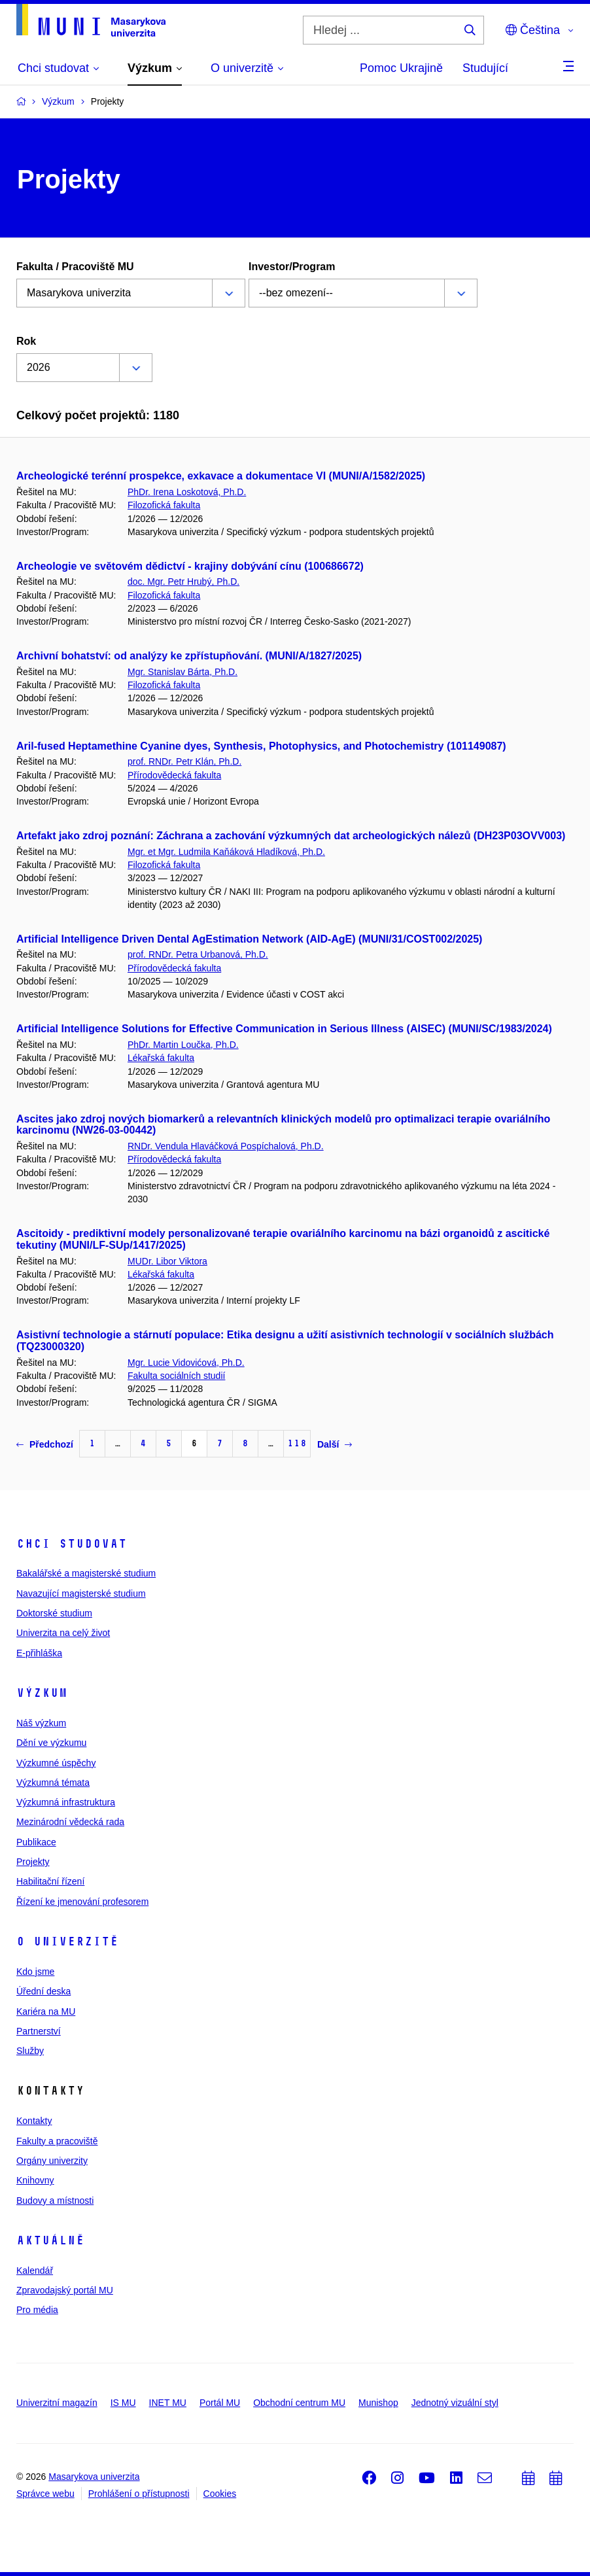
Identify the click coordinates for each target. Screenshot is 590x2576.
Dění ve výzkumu (51, 1742)
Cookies (220, 2493)
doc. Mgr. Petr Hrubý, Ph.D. (183, 581)
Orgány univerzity (52, 2160)
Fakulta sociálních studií (176, 1375)
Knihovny (35, 2180)
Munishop (378, 2402)
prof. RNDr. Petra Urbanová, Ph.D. (198, 954)
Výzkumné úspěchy (55, 1763)
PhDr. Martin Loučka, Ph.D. (183, 1044)
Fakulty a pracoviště (57, 2141)
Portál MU (220, 2402)
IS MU (123, 2402)
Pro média (37, 2310)
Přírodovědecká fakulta (174, 775)
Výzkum (41, 1693)
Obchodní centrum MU (299, 2402)
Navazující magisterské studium (81, 1593)
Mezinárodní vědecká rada (70, 1822)
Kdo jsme (35, 1971)
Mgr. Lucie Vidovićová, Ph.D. (186, 1362)
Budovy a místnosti (55, 2200)
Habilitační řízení (50, 1881)
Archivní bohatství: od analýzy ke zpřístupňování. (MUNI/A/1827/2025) (189, 655)
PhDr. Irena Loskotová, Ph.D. (187, 492)
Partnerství (38, 2031)
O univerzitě (67, 1941)
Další (334, 1444)
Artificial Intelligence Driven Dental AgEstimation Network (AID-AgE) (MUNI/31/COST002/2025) (249, 939)
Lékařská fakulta (161, 1058)
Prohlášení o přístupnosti (139, 2493)
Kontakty (34, 2120)
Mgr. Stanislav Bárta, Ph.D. (182, 672)
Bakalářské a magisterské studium (86, 1573)
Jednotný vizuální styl (454, 2402)
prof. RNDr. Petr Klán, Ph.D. (184, 761)
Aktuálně (50, 2240)
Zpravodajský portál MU (64, 2290)
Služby (30, 2050)
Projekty (33, 1861)
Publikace (36, 1842)
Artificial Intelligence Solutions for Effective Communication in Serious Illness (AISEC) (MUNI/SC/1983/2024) (284, 1028)
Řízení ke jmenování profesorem (82, 1901)
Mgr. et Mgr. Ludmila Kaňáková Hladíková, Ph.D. (226, 851)
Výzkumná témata (53, 1782)
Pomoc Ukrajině (401, 68)
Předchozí (44, 1444)
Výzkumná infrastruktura (65, 1802)
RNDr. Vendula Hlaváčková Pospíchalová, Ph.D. (226, 1146)
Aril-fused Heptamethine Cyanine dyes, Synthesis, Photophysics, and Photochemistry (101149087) (261, 746)
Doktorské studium (54, 1613)
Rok (26, 341)
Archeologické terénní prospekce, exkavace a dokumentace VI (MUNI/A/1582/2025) (220, 475)
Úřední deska (43, 1991)
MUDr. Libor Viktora (167, 1261)
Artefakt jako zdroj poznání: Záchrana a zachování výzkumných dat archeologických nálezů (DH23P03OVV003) (290, 835)
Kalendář (34, 2270)
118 (297, 1443)
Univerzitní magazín (56, 2402)
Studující (485, 68)
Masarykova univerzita (93, 2476)
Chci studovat (71, 1544)
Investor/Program (292, 266)
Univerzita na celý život (63, 1632)
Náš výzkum (41, 1723)
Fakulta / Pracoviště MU (75, 266)
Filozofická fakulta (164, 505)
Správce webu (45, 2493)
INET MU (167, 2402)
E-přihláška (39, 1653)
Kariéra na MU (45, 2011)
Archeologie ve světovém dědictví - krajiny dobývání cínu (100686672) (190, 566)
